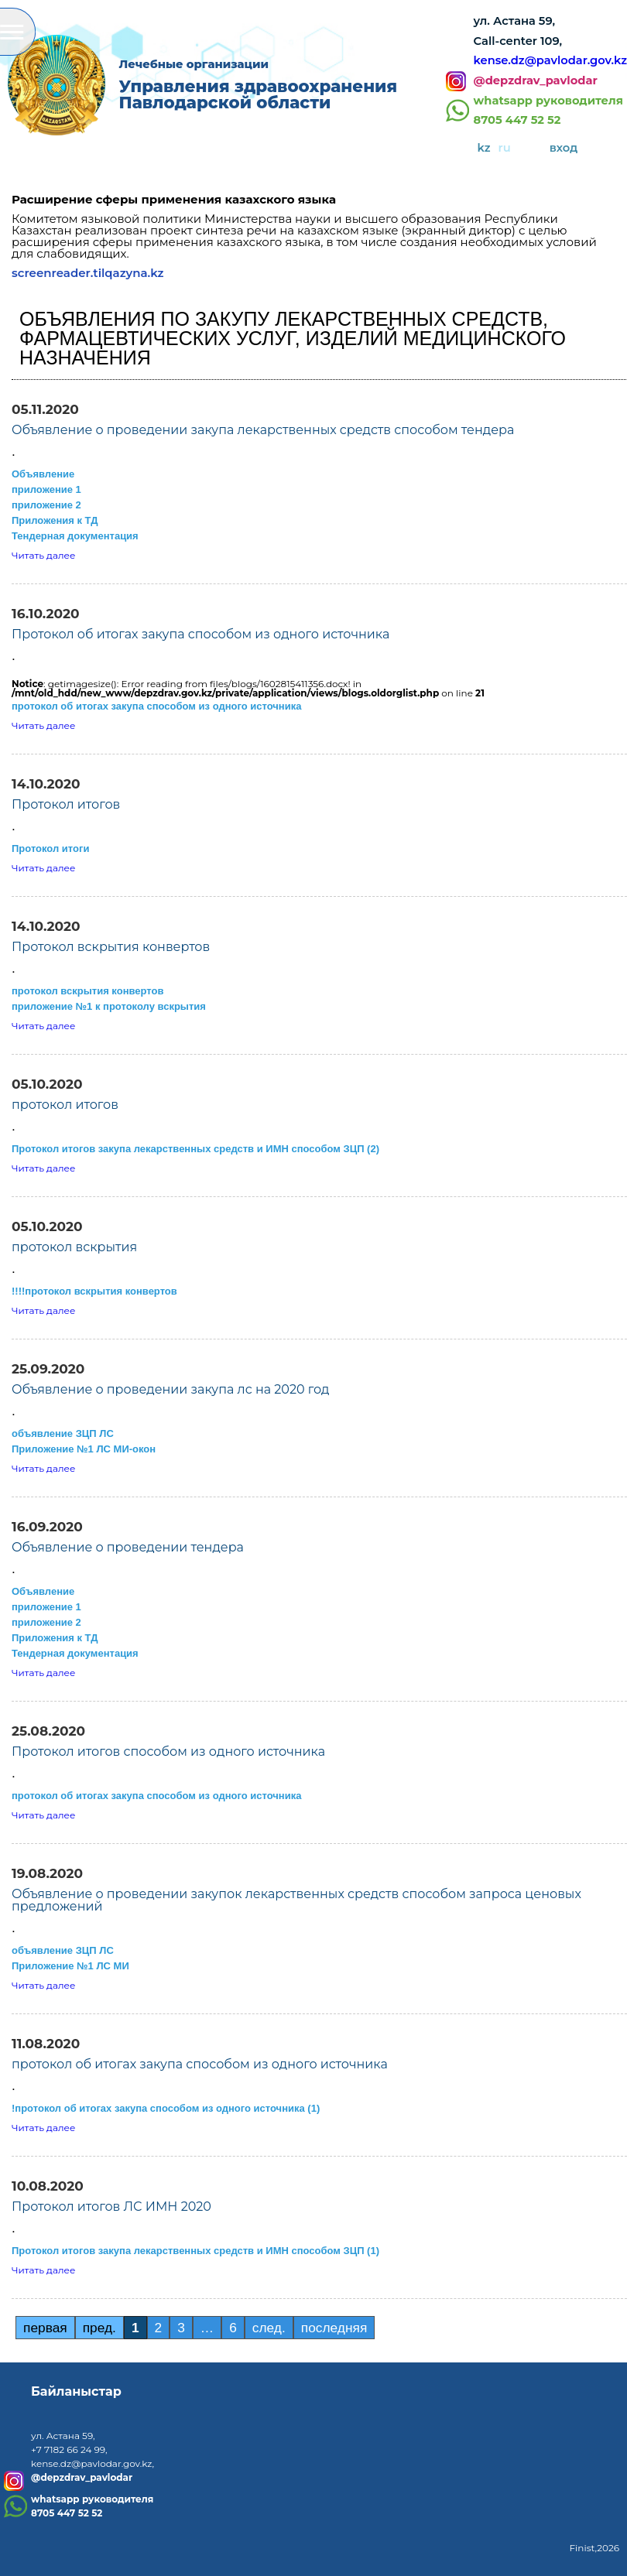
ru (505, 148)
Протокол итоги (50, 848)
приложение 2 (46, 505)
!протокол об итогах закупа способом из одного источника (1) (166, 2108)
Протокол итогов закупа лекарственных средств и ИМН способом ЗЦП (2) (195, 1149)
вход (564, 148)
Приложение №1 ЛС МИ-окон (84, 1449)
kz (484, 148)
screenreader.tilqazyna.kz (88, 272)
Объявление (43, 474)
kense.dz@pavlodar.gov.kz (550, 60)
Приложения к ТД (55, 520)
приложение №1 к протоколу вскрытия (109, 1006)
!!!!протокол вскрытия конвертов (94, 1291)
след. (269, 2327)
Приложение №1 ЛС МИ (70, 1966)
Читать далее (43, 555)
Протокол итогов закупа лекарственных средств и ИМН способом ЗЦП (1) (195, 2250)
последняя (334, 2327)
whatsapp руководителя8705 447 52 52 (548, 111)
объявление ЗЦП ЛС (63, 1433)
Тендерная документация (75, 536)
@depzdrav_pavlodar (536, 81)
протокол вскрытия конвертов (87, 991)
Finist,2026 (594, 2548)
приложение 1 (46, 489)
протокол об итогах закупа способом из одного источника (156, 706)
